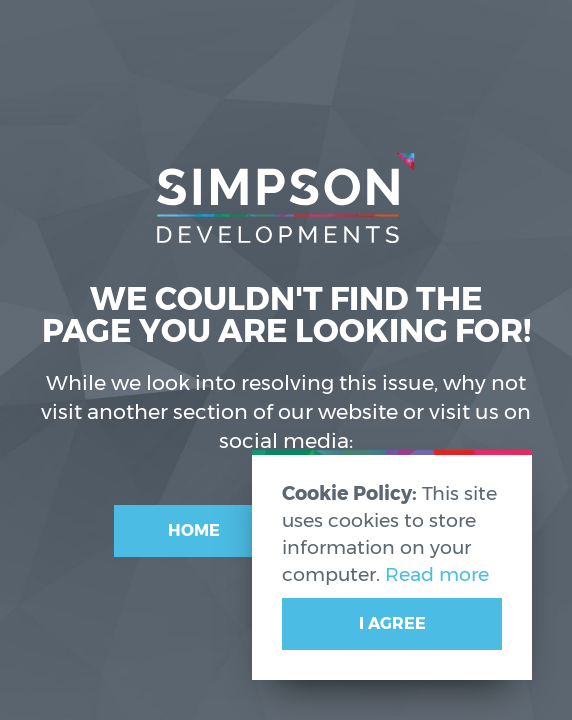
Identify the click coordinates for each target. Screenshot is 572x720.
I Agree (392, 623)
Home (194, 530)
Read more (437, 574)
